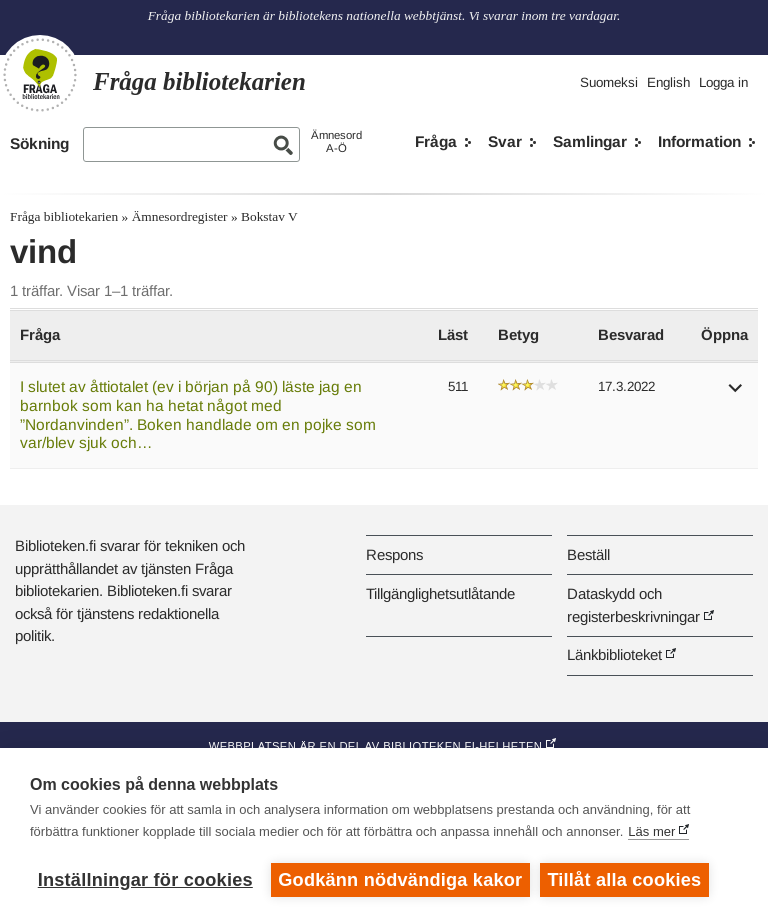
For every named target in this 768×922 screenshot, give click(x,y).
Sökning (39, 143)
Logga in (723, 82)
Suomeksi (609, 82)
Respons (394, 554)
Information (699, 141)
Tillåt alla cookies (625, 880)
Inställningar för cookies (145, 880)
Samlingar (590, 141)
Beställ (588, 554)
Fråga (436, 141)
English (668, 82)
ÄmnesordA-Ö (336, 141)
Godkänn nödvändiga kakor (400, 880)
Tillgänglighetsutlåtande (440, 593)
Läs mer (651, 831)
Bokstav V (269, 216)
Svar (505, 141)
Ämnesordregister (180, 216)
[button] (736, 394)
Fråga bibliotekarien (64, 216)
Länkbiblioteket (614, 654)
